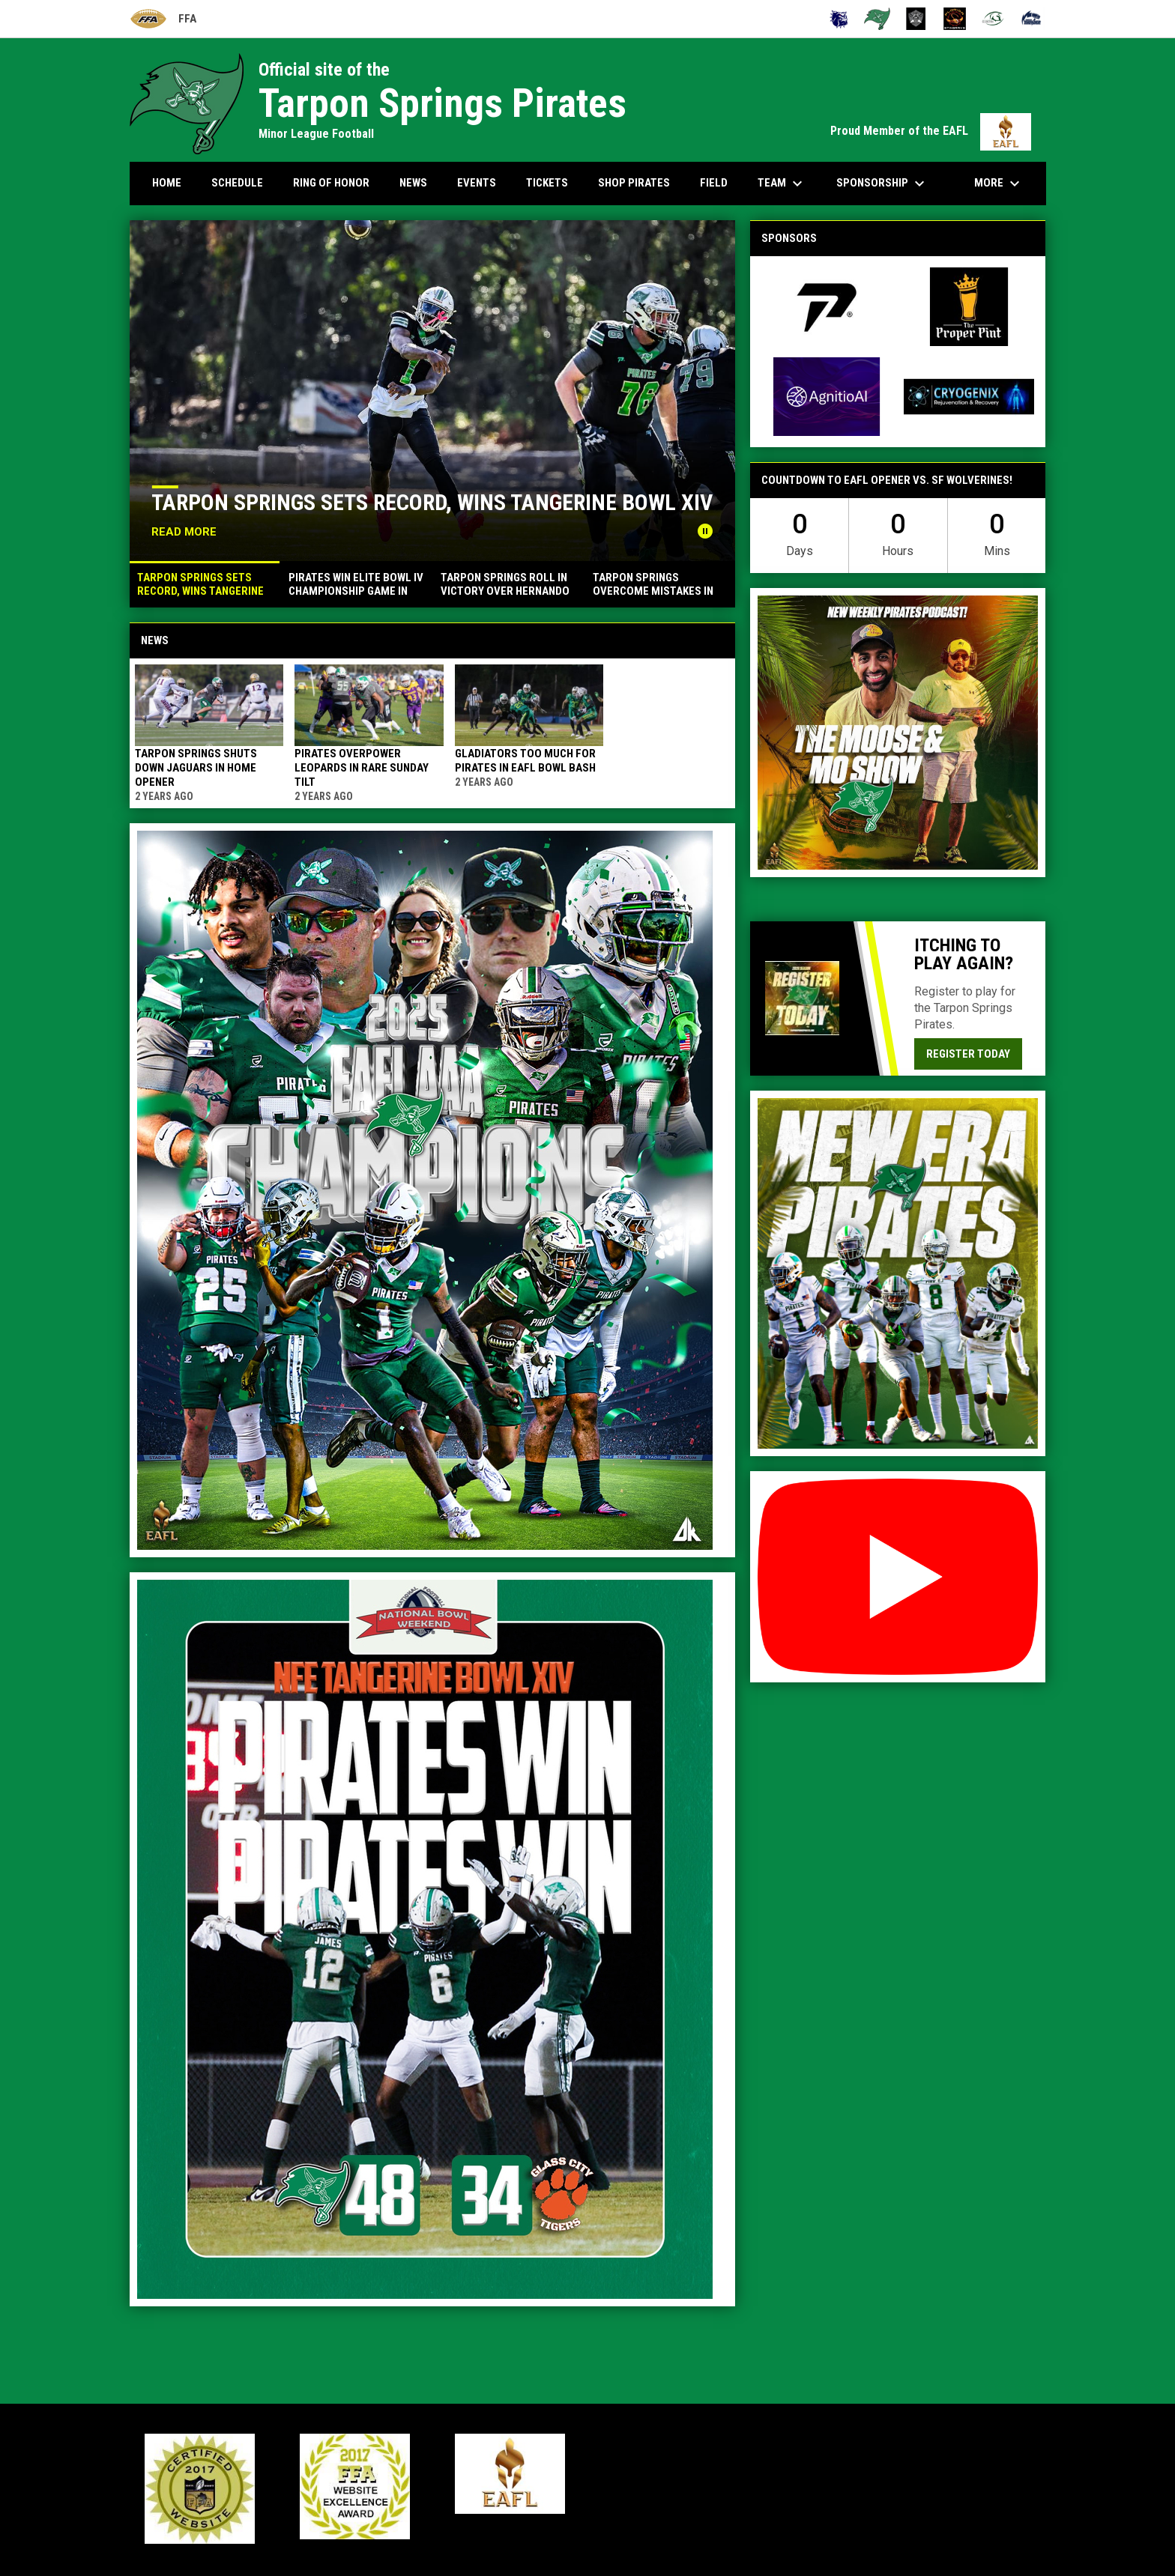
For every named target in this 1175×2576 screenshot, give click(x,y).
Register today (968, 1054)
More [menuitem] (999, 184)
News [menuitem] (413, 183)
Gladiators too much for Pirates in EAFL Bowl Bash (525, 761)
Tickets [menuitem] (547, 183)
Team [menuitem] (782, 184)
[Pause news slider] (705, 531)
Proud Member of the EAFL (930, 131)
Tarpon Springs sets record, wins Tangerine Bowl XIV (432, 502)
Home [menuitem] (166, 183)
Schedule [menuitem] (237, 183)
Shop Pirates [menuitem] (634, 183)
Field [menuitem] (714, 183)
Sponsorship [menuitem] (882, 184)
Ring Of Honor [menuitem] (331, 183)
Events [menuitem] (476, 183)
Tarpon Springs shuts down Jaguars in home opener (196, 768)
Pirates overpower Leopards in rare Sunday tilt (361, 768)
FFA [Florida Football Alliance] (163, 19)
